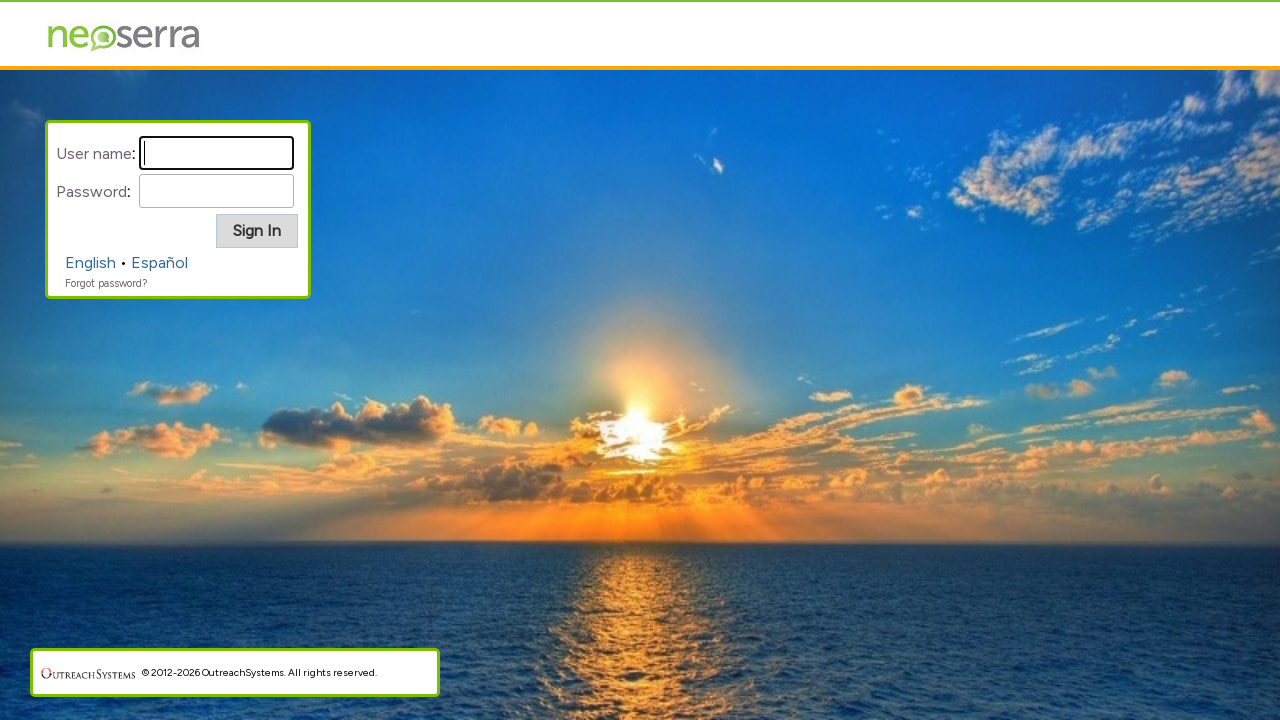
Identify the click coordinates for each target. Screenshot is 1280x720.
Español (159, 262)
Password (91, 191)
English (90, 262)
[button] (257, 231)
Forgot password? (106, 283)
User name (94, 153)
